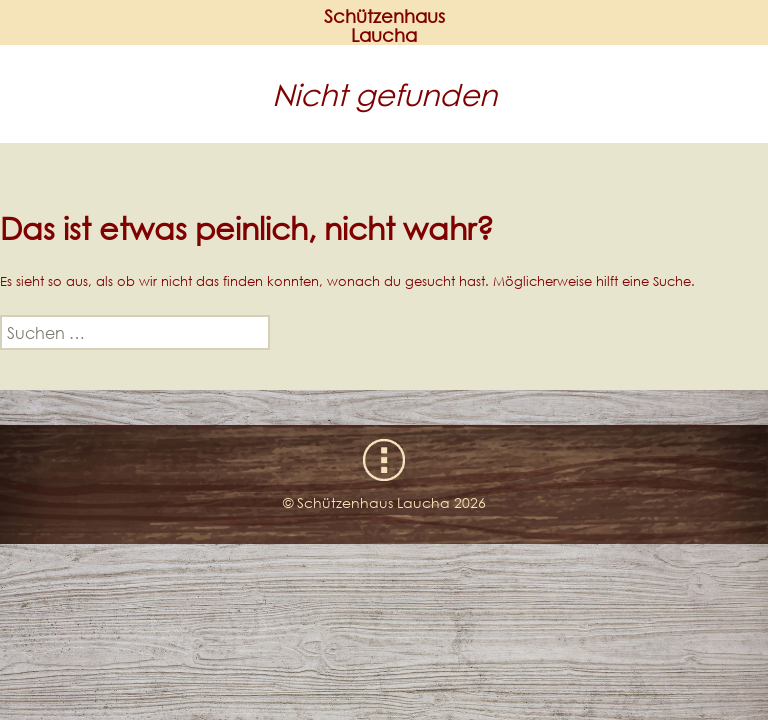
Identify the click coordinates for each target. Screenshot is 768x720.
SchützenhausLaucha (384, 26)
